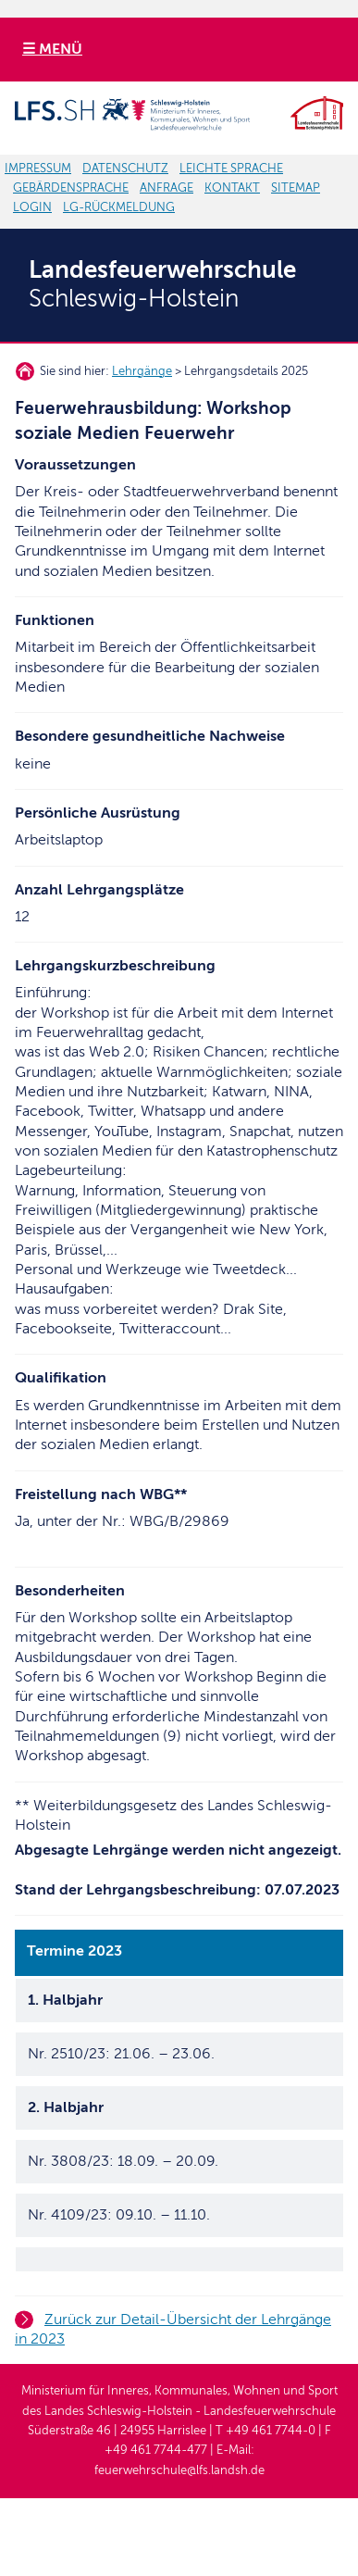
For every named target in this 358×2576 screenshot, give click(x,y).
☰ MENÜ (52, 49)
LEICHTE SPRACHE (231, 168)
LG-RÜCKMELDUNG (119, 207)
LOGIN (32, 207)
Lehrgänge (142, 371)
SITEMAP (295, 187)
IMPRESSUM (38, 168)
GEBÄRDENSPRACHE (71, 187)
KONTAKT (232, 187)
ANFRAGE (166, 187)
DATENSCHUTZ (125, 168)
